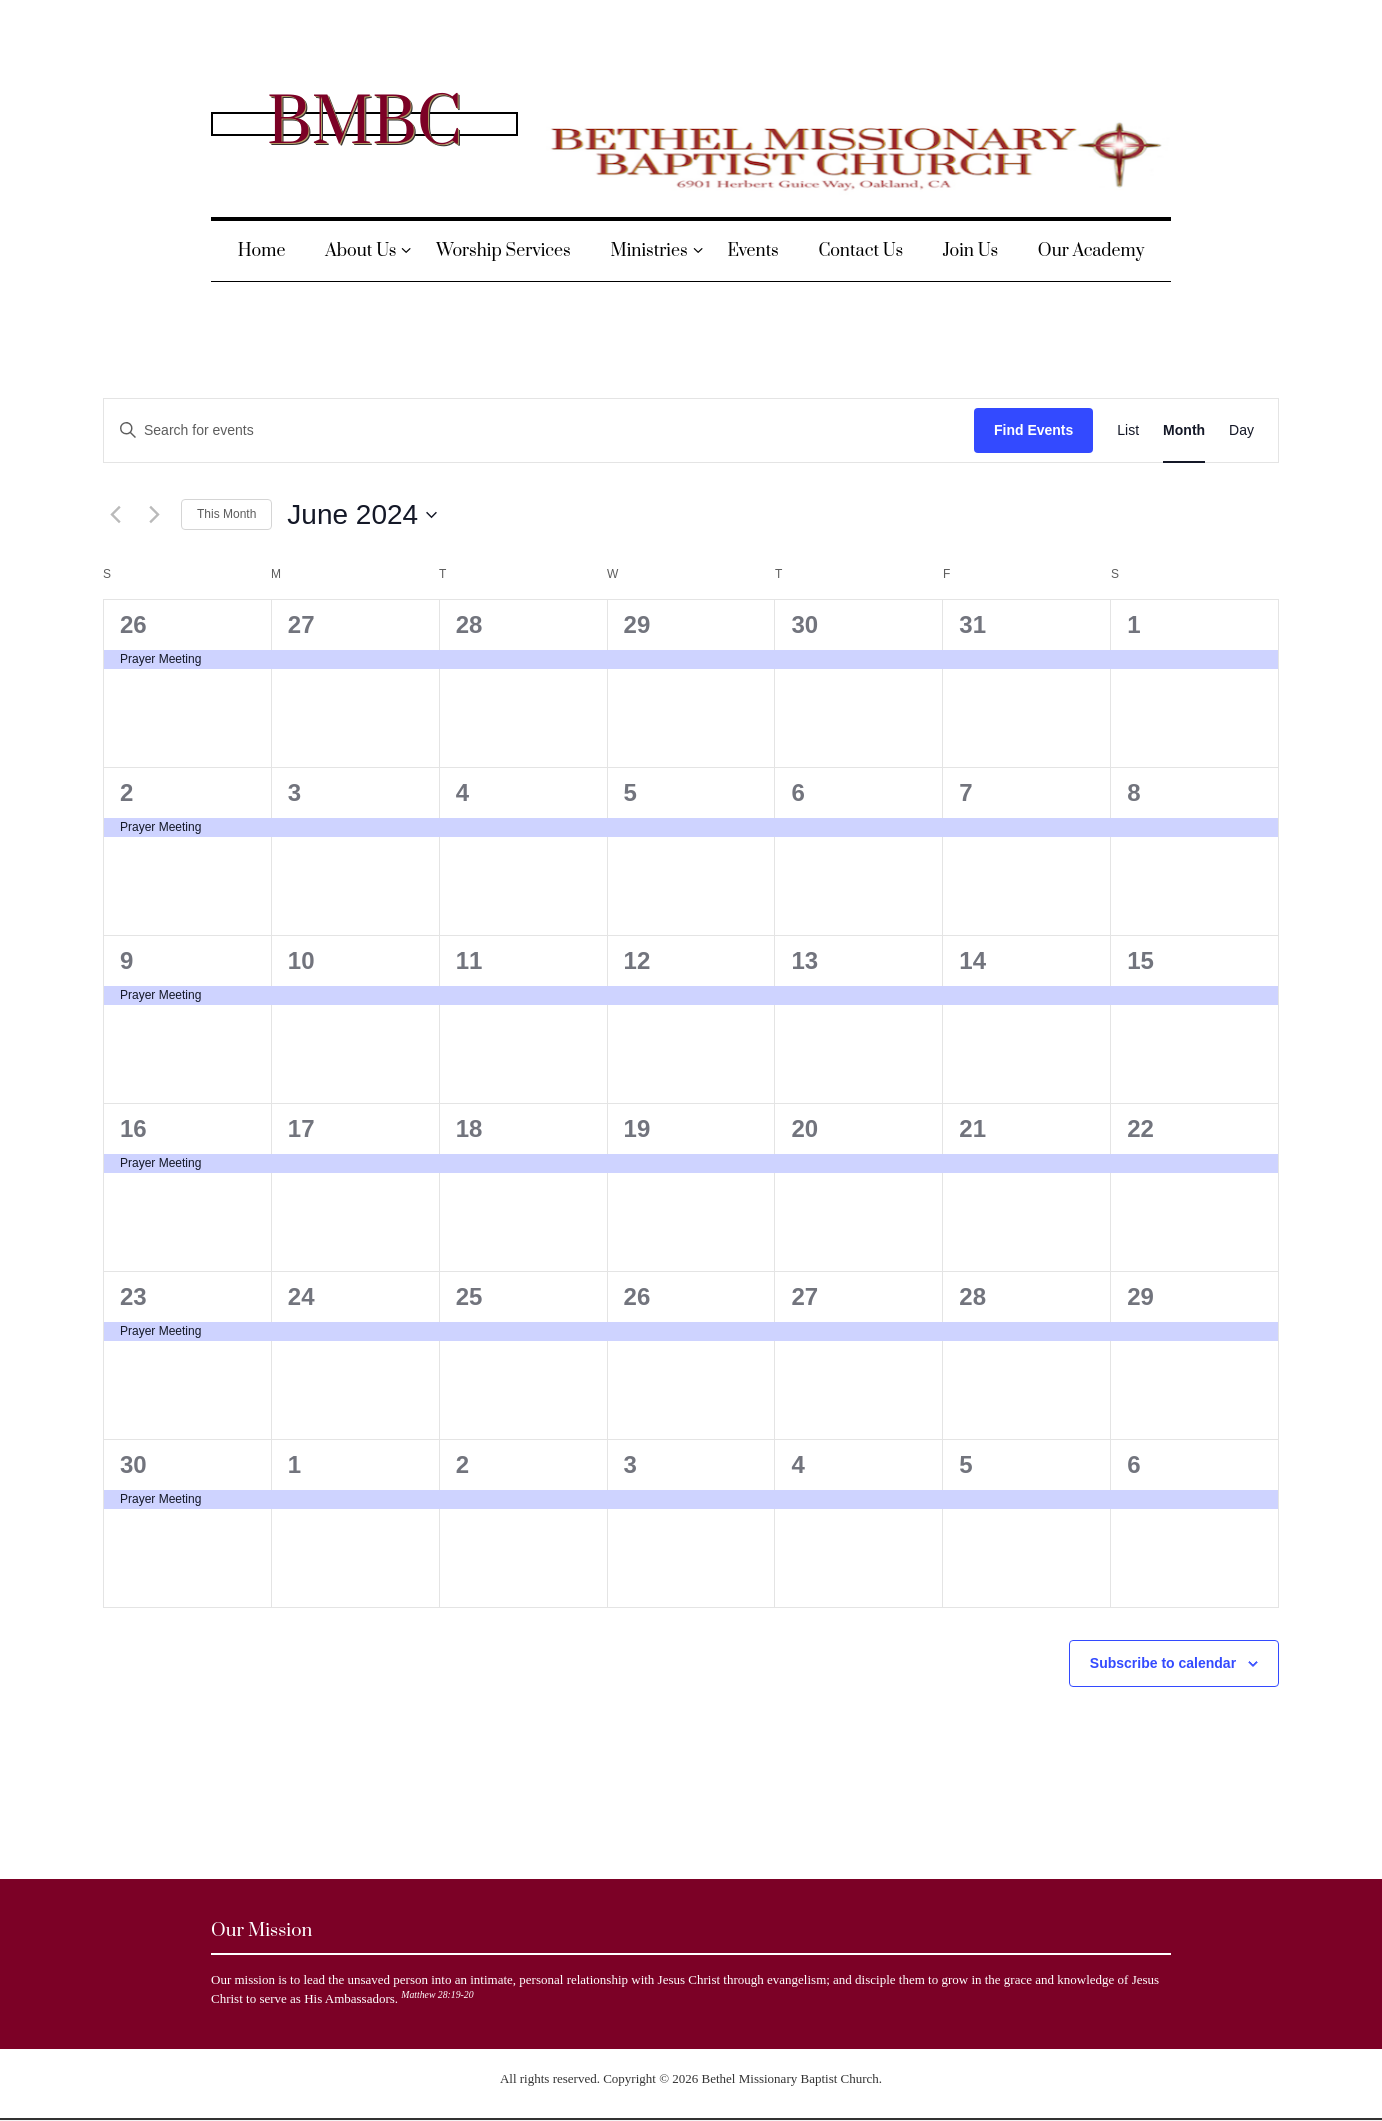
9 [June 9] (126, 960)
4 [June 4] (462, 792)
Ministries (649, 251)
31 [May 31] (972, 624)
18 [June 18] (469, 1128)
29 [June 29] (1140, 1296)
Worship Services (503, 251)
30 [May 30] (804, 624)
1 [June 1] (1133, 624)
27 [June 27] (804, 1296)
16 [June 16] (133, 1128)
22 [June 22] (1140, 1128)
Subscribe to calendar (1163, 1663)
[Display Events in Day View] (1241, 430)
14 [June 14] (972, 960)
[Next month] (154, 515)
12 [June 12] (637, 960)
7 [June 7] (965, 792)
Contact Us (860, 251)
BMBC (364, 123)
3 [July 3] (630, 1464)
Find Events (1033, 430)
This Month (226, 514)
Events (752, 251)
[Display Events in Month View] (1184, 430)
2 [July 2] (462, 1464)
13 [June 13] (804, 960)
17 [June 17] (301, 1128)
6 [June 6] (797, 792)
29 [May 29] (637, 624)
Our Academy (1091, 251)
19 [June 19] (637, 1128)
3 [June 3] (294, 792)
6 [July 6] (1133, 1464)
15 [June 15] (1140, 960)
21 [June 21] (972, 1128)
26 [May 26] (133, 624)
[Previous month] (115, 515)
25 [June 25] (469, 1296)
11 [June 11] (469, 960)
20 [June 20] (804, 1128)
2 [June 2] (126, 792)
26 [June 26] (637, 1296)
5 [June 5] (630, 792)
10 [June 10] (301, 960)
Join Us (970, 251)
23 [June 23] (133, 1296)
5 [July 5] (965, 1464)
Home (262, 251)
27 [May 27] (301, 624)
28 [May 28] (469, 624)
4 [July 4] (797, 1464)
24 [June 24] (301, 1296)
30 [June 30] (133, 1464)
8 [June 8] (1133, 792)
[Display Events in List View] (1128, 430)
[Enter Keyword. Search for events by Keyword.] (539, 430)
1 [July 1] (294, 1464)
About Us (360, 251)
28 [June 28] (972, 1296)
